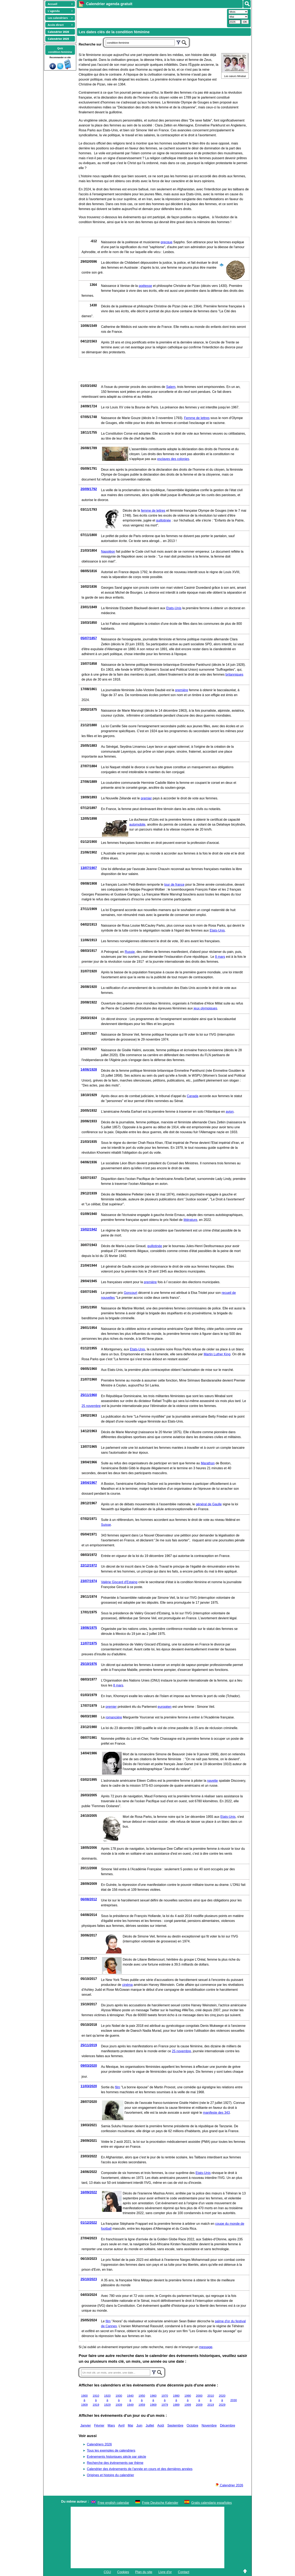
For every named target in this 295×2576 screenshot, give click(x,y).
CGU (107, 2572)
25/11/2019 (89, 2045)
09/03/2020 (89, 2065)
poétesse (145, 285)
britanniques (234, 674)
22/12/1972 (89, 1565)
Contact (183, 2572)
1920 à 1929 (107, 2400)
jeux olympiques (205, 1008)
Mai (130, 2425)
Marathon (208, 1463)
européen (165, 1706)
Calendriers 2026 (99, 2444)
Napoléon (108, 551)
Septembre (175, 2425)
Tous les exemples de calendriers (111, 2450)
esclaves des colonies (173, 459)
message (205, 2347)
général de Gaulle (209, 1504)
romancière (114, 1717)
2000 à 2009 (199, 2400)
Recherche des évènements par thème (115, 2463)
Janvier (85, 2425)
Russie (130, 951)
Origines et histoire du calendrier (110, 2475)
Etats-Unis (173, 608)
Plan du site (143, 2572)
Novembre (209, 2425)
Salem (170, 387)
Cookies (123, 2572)
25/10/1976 (89, 1664)
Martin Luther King (217, 1354)
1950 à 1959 (141, 2400)
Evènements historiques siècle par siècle (116, 2456)
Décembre (227, 2425)
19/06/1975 (89, 1627)
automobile (137, 824)
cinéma (127, 1984)
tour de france (174, 884)
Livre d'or (165, 2572)
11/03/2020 (89, 2086)
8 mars (220, 956)
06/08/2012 (89, 1899)
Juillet (150, 2425)
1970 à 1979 (164, 2400)
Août (160, 2425)
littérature (190, 1220)
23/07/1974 (89, 1581)
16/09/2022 (89, 2192)
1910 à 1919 (96, 2400)
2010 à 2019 (210, 2400)
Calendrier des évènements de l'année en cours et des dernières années (139, 2469)
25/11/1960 (89, 1395)
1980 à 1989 (176, 2400)
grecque (166, 242)
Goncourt (130, 1292)
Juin (139, 2425)
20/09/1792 (89, 489)
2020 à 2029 (222, 2400)
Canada (192, 1096)
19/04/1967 (89, 1482)
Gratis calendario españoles (211, 2502)
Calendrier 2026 (229, 2485)
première (181, 690)
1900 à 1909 (84, 2400)
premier (146, 798)
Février (99, 2425)
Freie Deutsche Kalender (160, 2502)
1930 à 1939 (119, 2400)
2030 (233, 2400)
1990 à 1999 (187, 2400)
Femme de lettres (197, 418)
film (117, 2087)
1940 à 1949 (130, 2400)
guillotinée (163, 520)
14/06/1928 (89, 1069)
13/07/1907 (89, 868)
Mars (111, 2425)
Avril (121, 2425)
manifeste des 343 (216, 2112)
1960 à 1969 (153, 2400)
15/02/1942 (89, 1229)
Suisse (106, 1524)
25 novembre (91, 1406)
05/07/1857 (89, 638)
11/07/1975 (89, 1643)
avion (230, 1111)
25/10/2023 (89, 2279)
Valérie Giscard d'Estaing (119, 1582)
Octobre (192, 2425)
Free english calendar (113, 2502)
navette (212, 1780)
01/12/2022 (89, 2222)
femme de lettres (153, 510)
